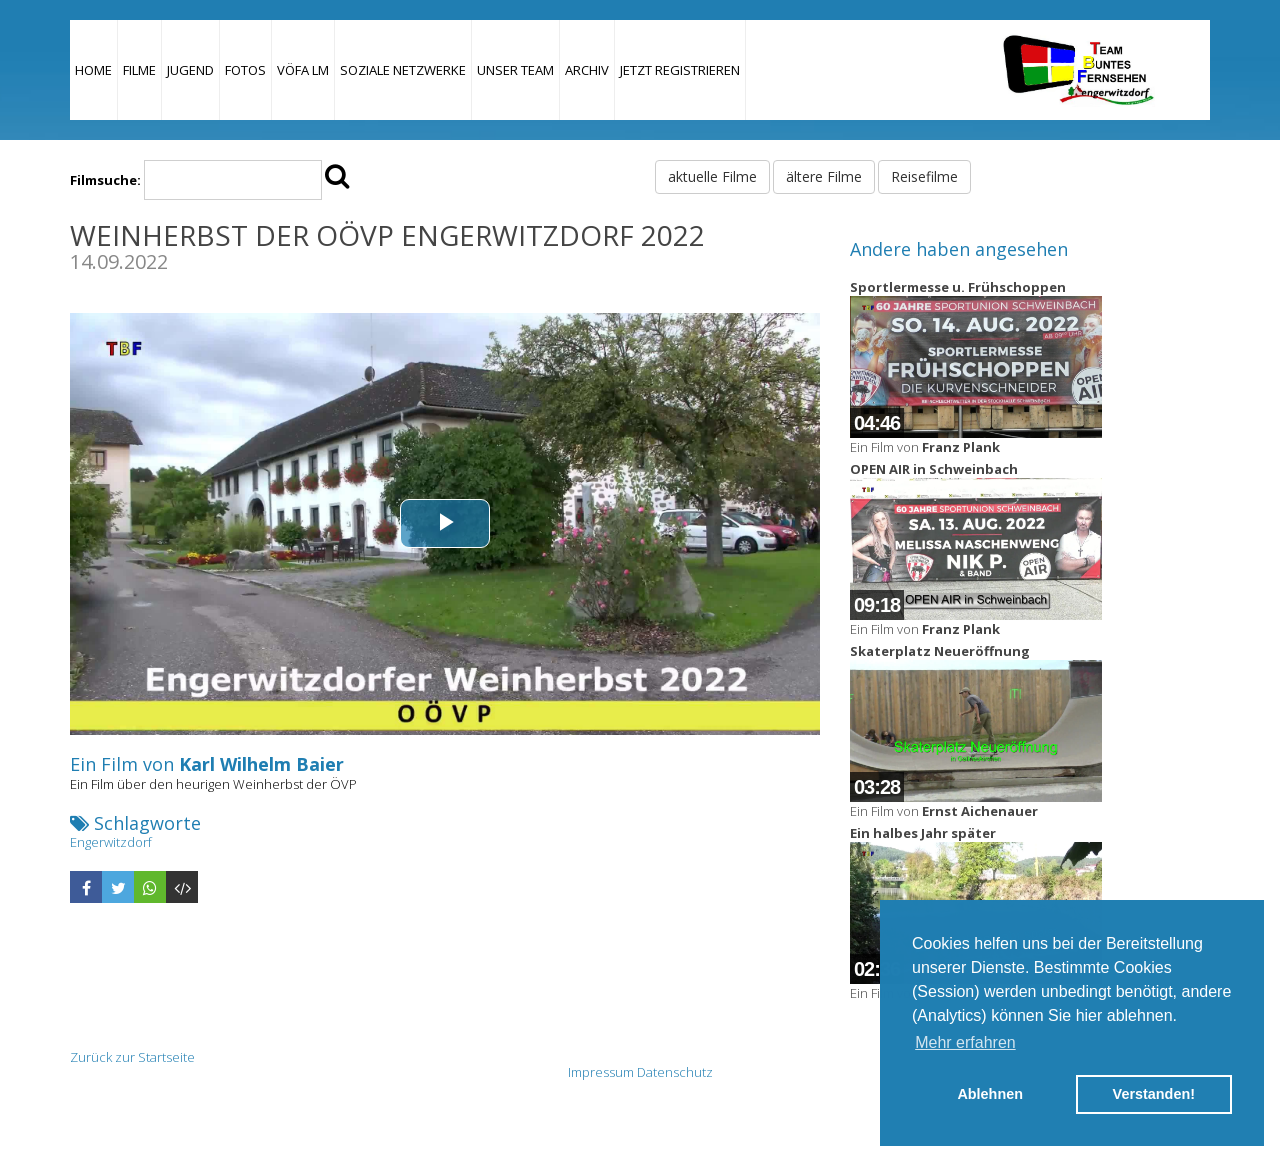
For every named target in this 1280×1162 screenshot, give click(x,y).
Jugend (190, 70)
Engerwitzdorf (111, 842)
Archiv (587, 70)
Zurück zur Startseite (132, 1057)
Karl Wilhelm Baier (261, 764)
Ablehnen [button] (990, 1094)
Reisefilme (924, 176)
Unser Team (515, 70)
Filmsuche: (105, 180)
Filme (139, 70)
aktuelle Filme (712, 176)
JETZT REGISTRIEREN (680, 70)
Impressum (601, 1072)
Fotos (245, 70)
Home (93, 70)
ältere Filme (824, 176)
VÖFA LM (303, 70)
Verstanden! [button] (1154, 1094)
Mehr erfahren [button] (965, 1042)
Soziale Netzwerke (403, 70)
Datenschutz (675, 1072)
